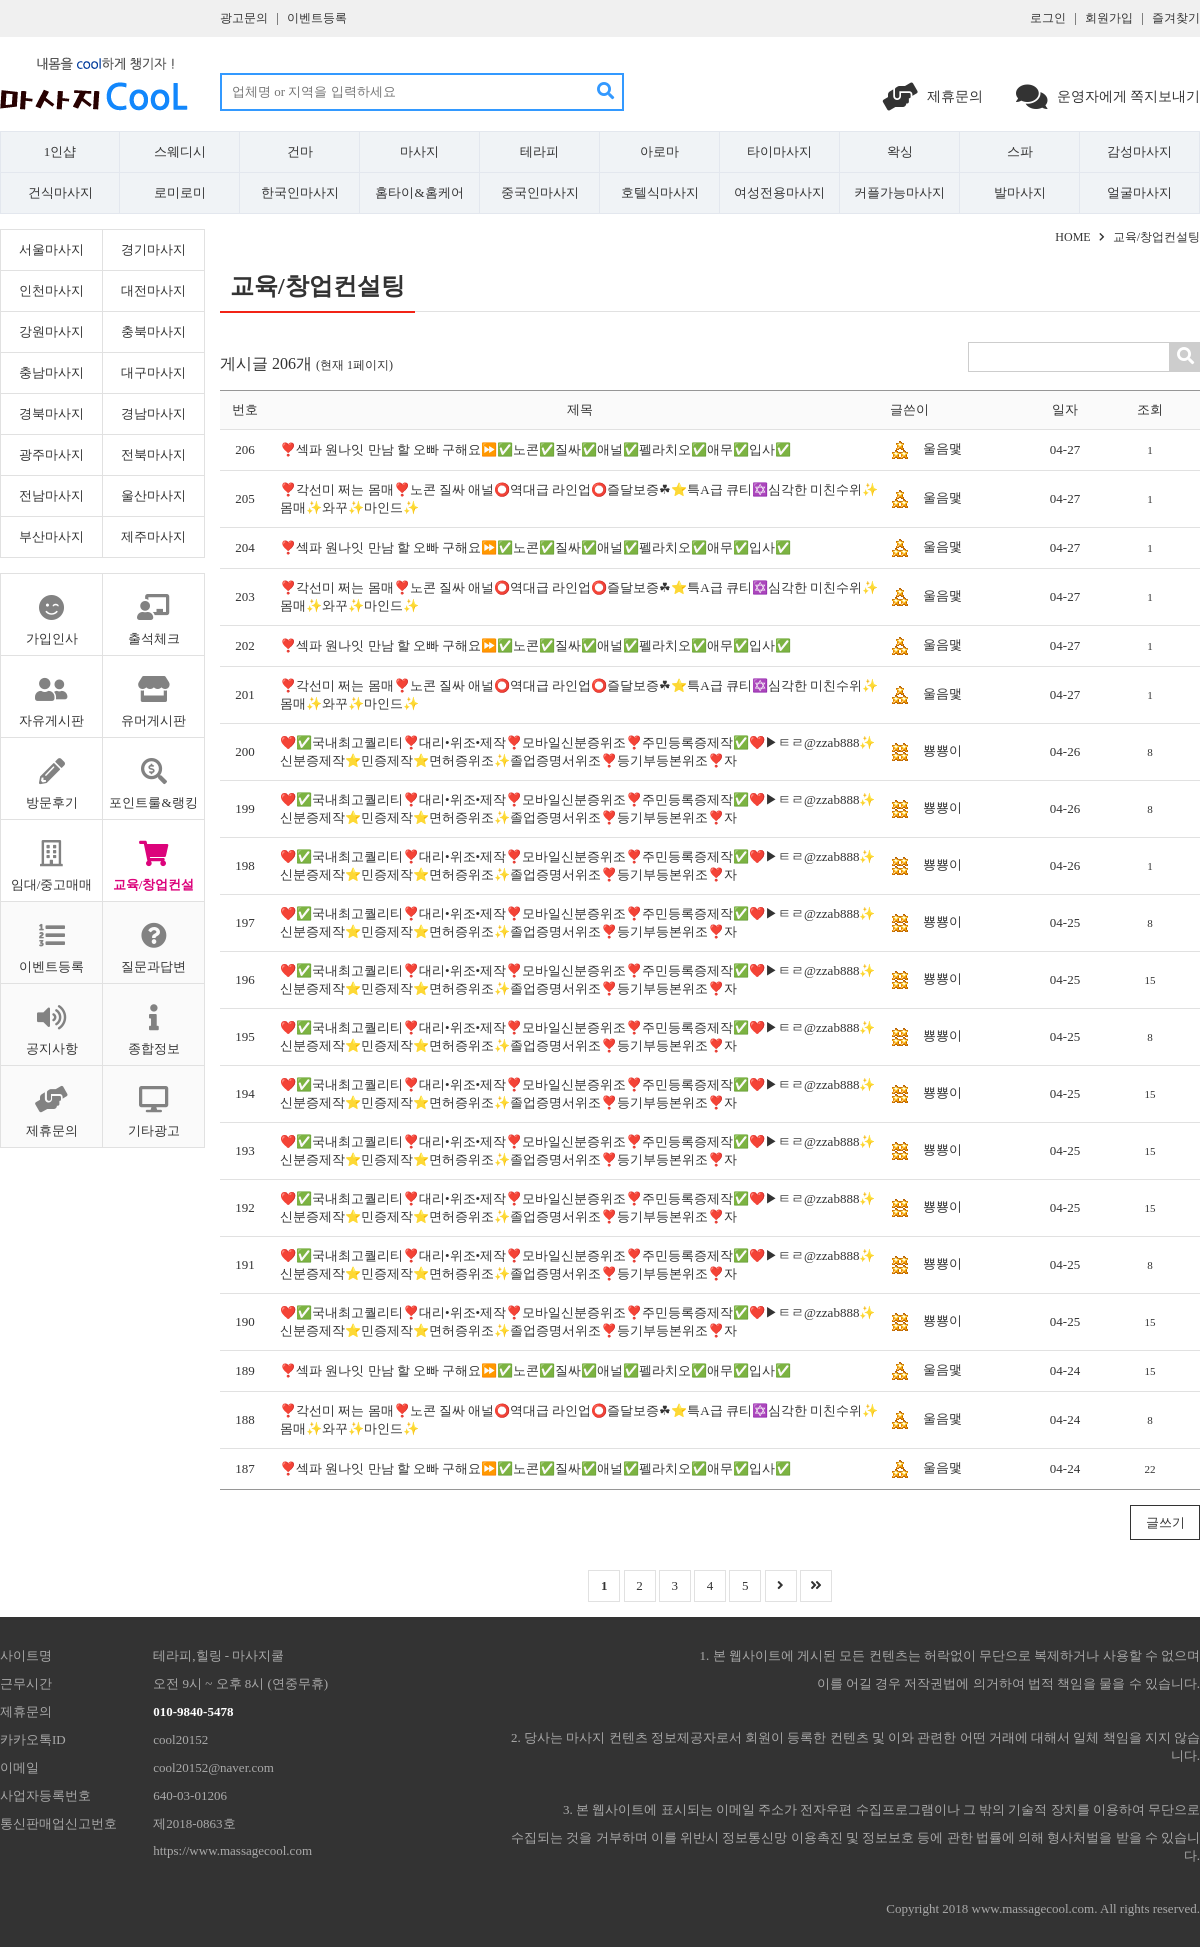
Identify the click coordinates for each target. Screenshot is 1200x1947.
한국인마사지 (300, 192)
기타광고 (153, 1102)
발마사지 (1020, 192)
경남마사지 (153, 413)
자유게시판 (51, 692)
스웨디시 (180, 151)
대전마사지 (153, 290)
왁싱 (900, 151)
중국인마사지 (540, 192)
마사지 (419, 151)
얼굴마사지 (1139, 192)
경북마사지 (51, 413)
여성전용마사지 (779, 192)
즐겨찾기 (1176, 18)
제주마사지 (153, 536)
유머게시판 (153, 692)
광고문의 (244, 18)
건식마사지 (60, 192)
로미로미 (180, 192)
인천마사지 (51, 290)
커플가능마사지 (899, 192)
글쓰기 (1165, 1522)
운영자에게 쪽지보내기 (1108, 96)
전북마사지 (153, 454)
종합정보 (153, 1020)
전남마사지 (51, 495)
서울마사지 (51, 249)
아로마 (659, 151)
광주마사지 (51, 454)
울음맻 (942, 448)
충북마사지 (153, 331)
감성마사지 (1139, 151)
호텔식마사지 (660, 192)
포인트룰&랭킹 (153, 774)
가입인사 (51, 610)
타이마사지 (779, 151)
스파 (1020, 151)
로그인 (1048, 18)
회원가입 (1109, 18)
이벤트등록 (317, 18)
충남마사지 (51, 372)
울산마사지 (153, 495)
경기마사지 (153, 249)
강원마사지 (51, 331)
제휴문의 (934, 96)
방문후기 (51, 774)
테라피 (539, 151)
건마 (300, 151)
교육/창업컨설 (153, 856)
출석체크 (153, 610)
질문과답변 (153, 938)
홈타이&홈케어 (419, 192)
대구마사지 (153, 372)
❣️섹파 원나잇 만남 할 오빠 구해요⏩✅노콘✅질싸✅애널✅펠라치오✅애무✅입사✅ (535, 449)
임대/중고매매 (51, 856)
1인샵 (60, 151)
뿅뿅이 (942, 750)
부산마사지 (51, 536)
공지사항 (51, 1020)
